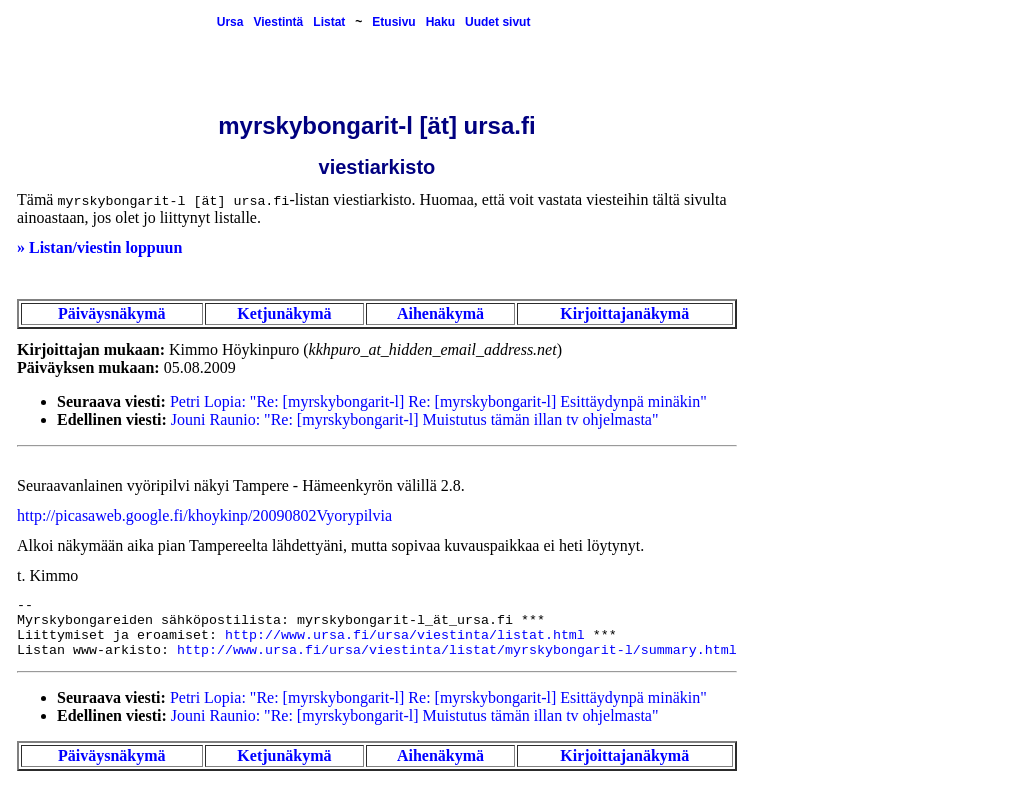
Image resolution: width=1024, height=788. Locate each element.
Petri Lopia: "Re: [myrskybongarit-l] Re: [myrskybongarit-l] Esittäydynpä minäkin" (438, 401)
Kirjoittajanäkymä (624, 313)
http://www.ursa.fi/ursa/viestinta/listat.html (405, 635)
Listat (329, 22)
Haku (440, 22)
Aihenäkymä (440, 313)
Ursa (230, 22)
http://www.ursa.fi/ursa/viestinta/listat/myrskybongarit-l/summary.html (457, 650)
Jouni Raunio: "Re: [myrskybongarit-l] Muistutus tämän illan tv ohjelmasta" (415, 419)
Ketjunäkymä (284, 313)
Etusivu (393, 22)
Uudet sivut (497, 22)
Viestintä (278, 22)
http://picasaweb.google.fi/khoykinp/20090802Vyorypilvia (204, 515)
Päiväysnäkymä (112, 313)
